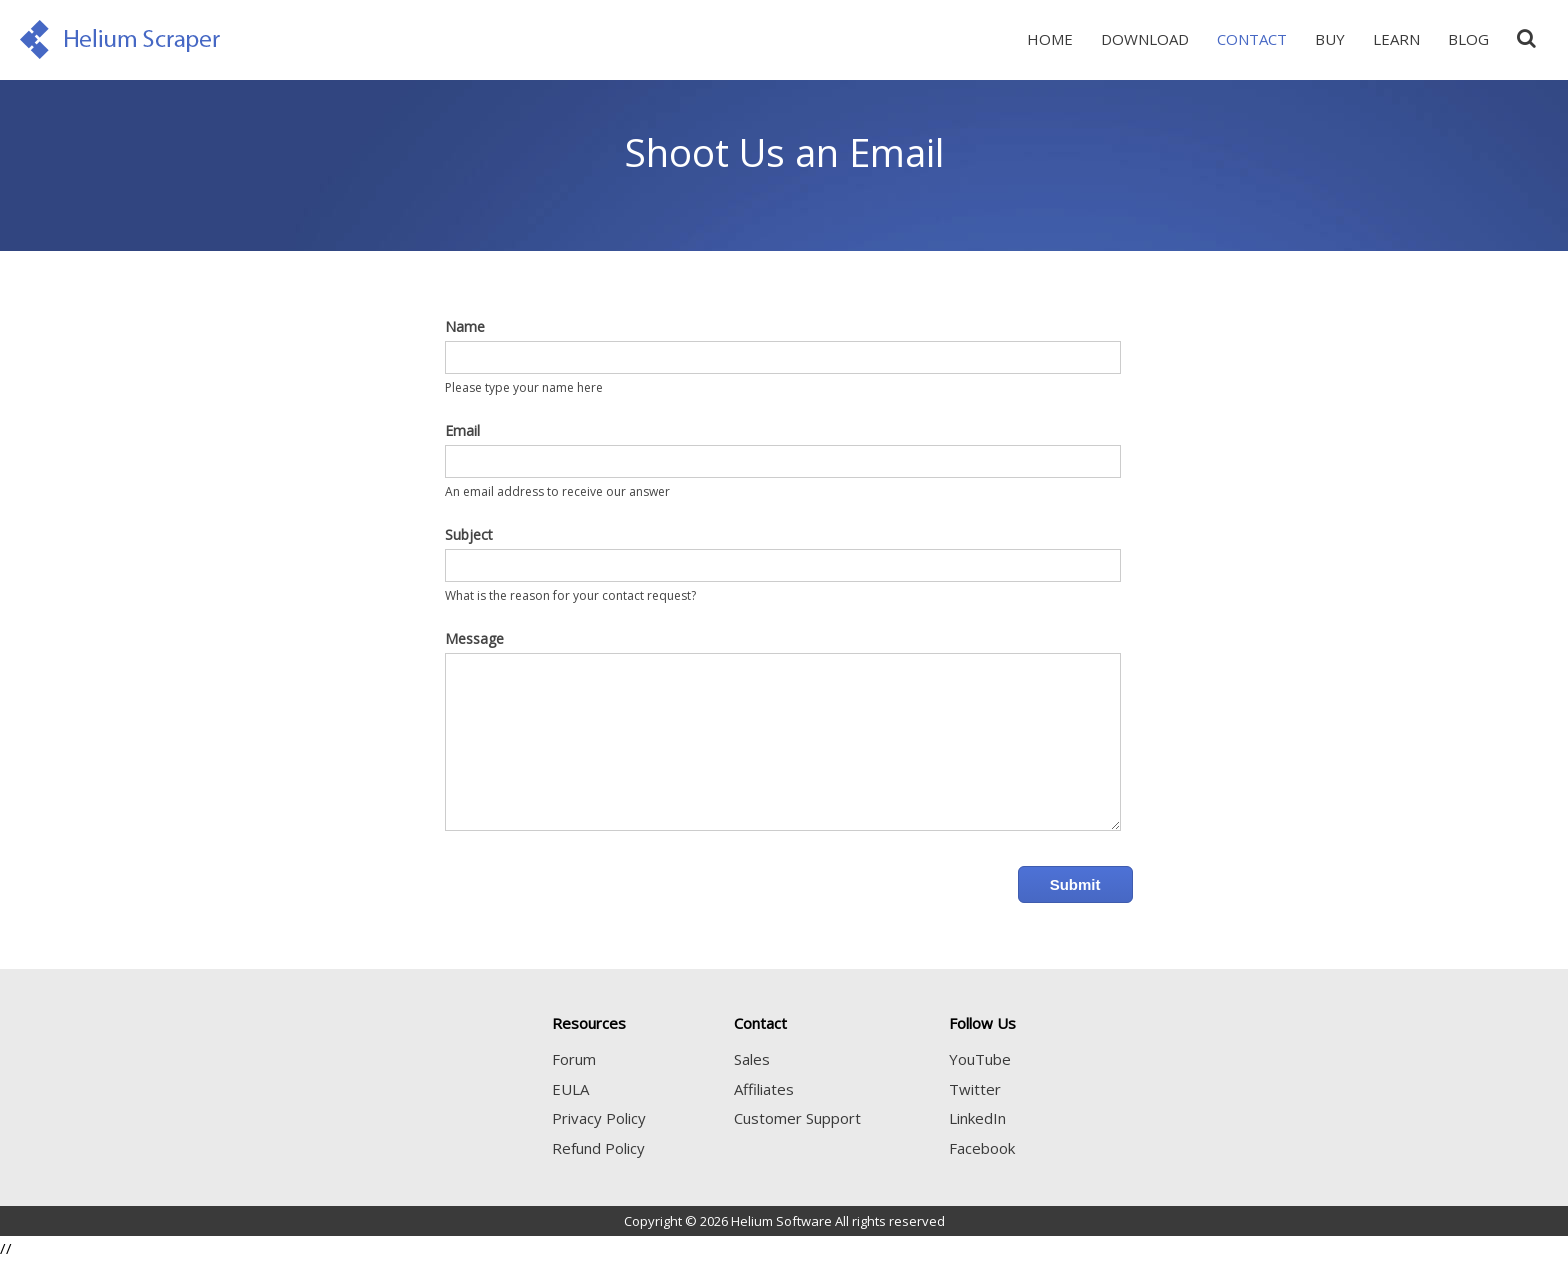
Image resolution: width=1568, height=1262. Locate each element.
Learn (1396, 39)
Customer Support (797, 1118)
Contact (1252, 39)
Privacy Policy (599, 1118)
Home (1050, 39)
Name (465, 326)
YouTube (980, 1059)
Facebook (982, 1148)
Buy (1330, 39)
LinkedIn (977, 1118)
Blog (1468, 39)
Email (462, 430)
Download (1145, 39)
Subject (469, 534)
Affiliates (764, 1089)
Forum (574, 1059)
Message (474, 638)
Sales (752, 1059)
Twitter (975, 1089)
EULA (570, 1089)
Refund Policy (598, 1148)
